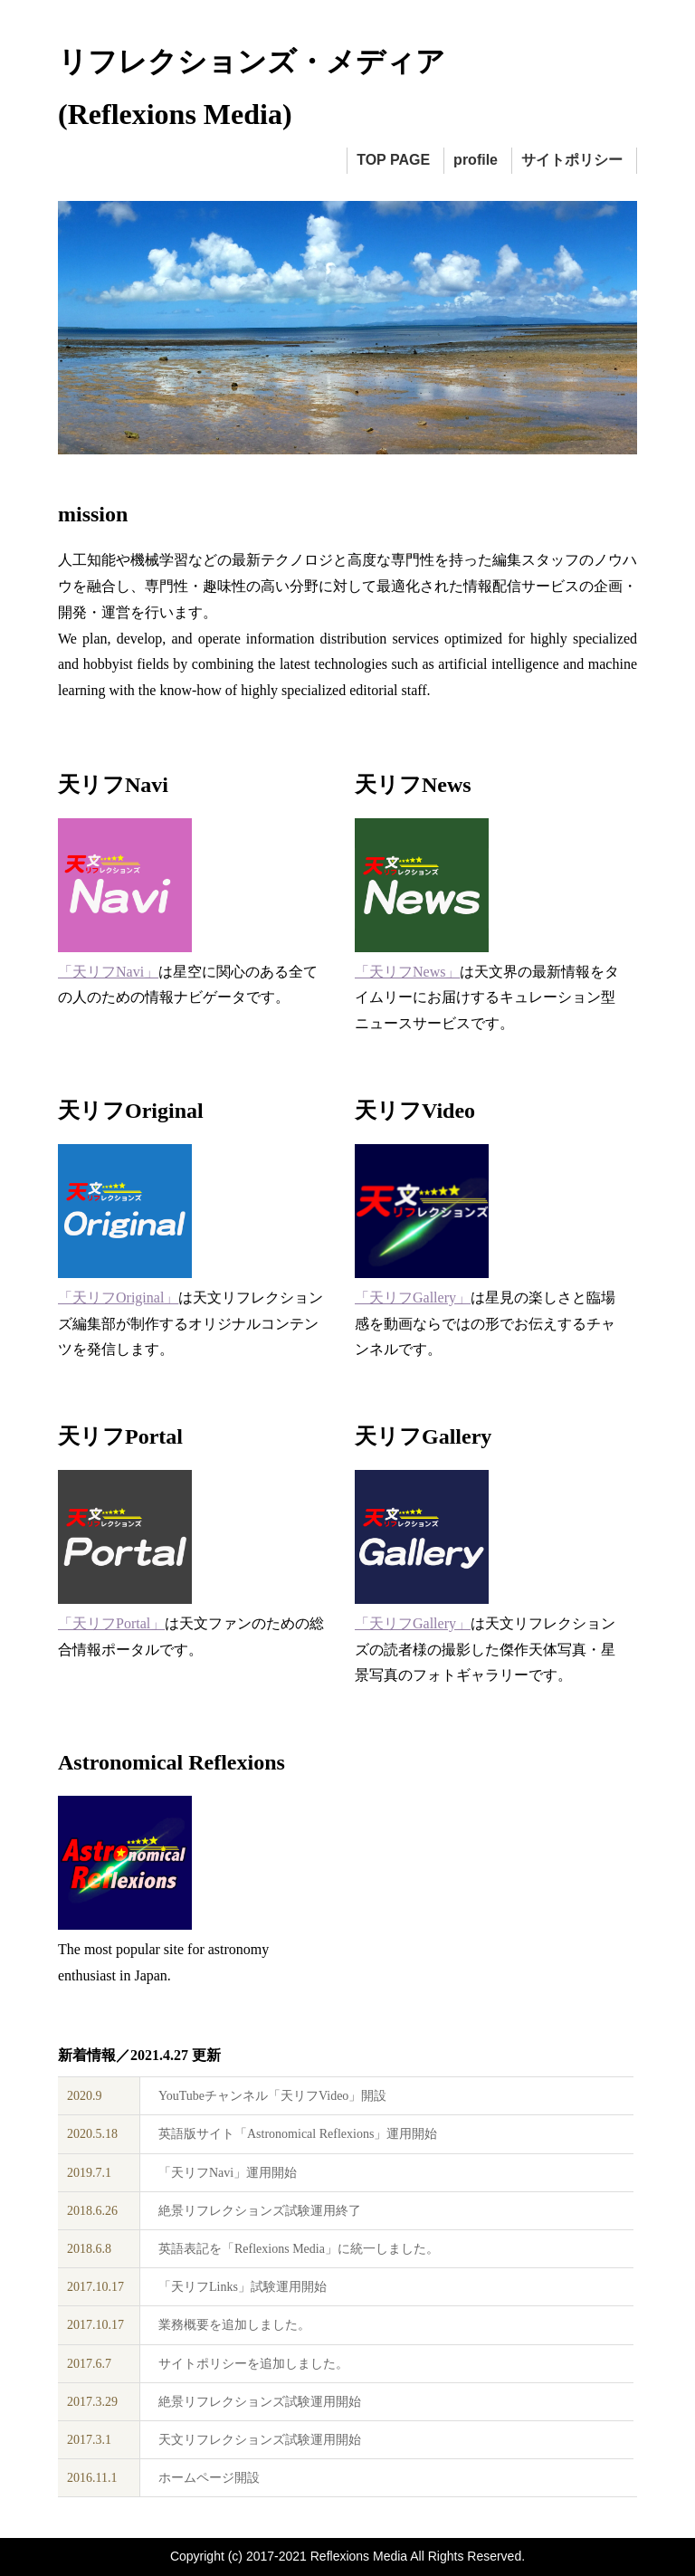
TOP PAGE (393, 159)
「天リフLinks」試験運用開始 (242, 2287)
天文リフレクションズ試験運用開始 (259, 2440)
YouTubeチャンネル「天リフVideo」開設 (272, 2096)
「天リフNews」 (407, 971)
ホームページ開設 (209, 2478)
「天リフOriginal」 (118, 1297)
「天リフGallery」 (413, 1297)
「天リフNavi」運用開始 (227, 2173)
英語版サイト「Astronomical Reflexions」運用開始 (297, 2134)
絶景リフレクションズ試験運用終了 (259, 2211)
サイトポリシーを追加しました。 (253, 2364)
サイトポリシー (572, 159)
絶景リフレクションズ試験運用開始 (259, 2402)
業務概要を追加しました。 (234, 2325)
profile (475, 159)
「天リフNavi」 (108, 971)
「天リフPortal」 (111, 1623)
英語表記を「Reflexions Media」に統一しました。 (298, 2249)
